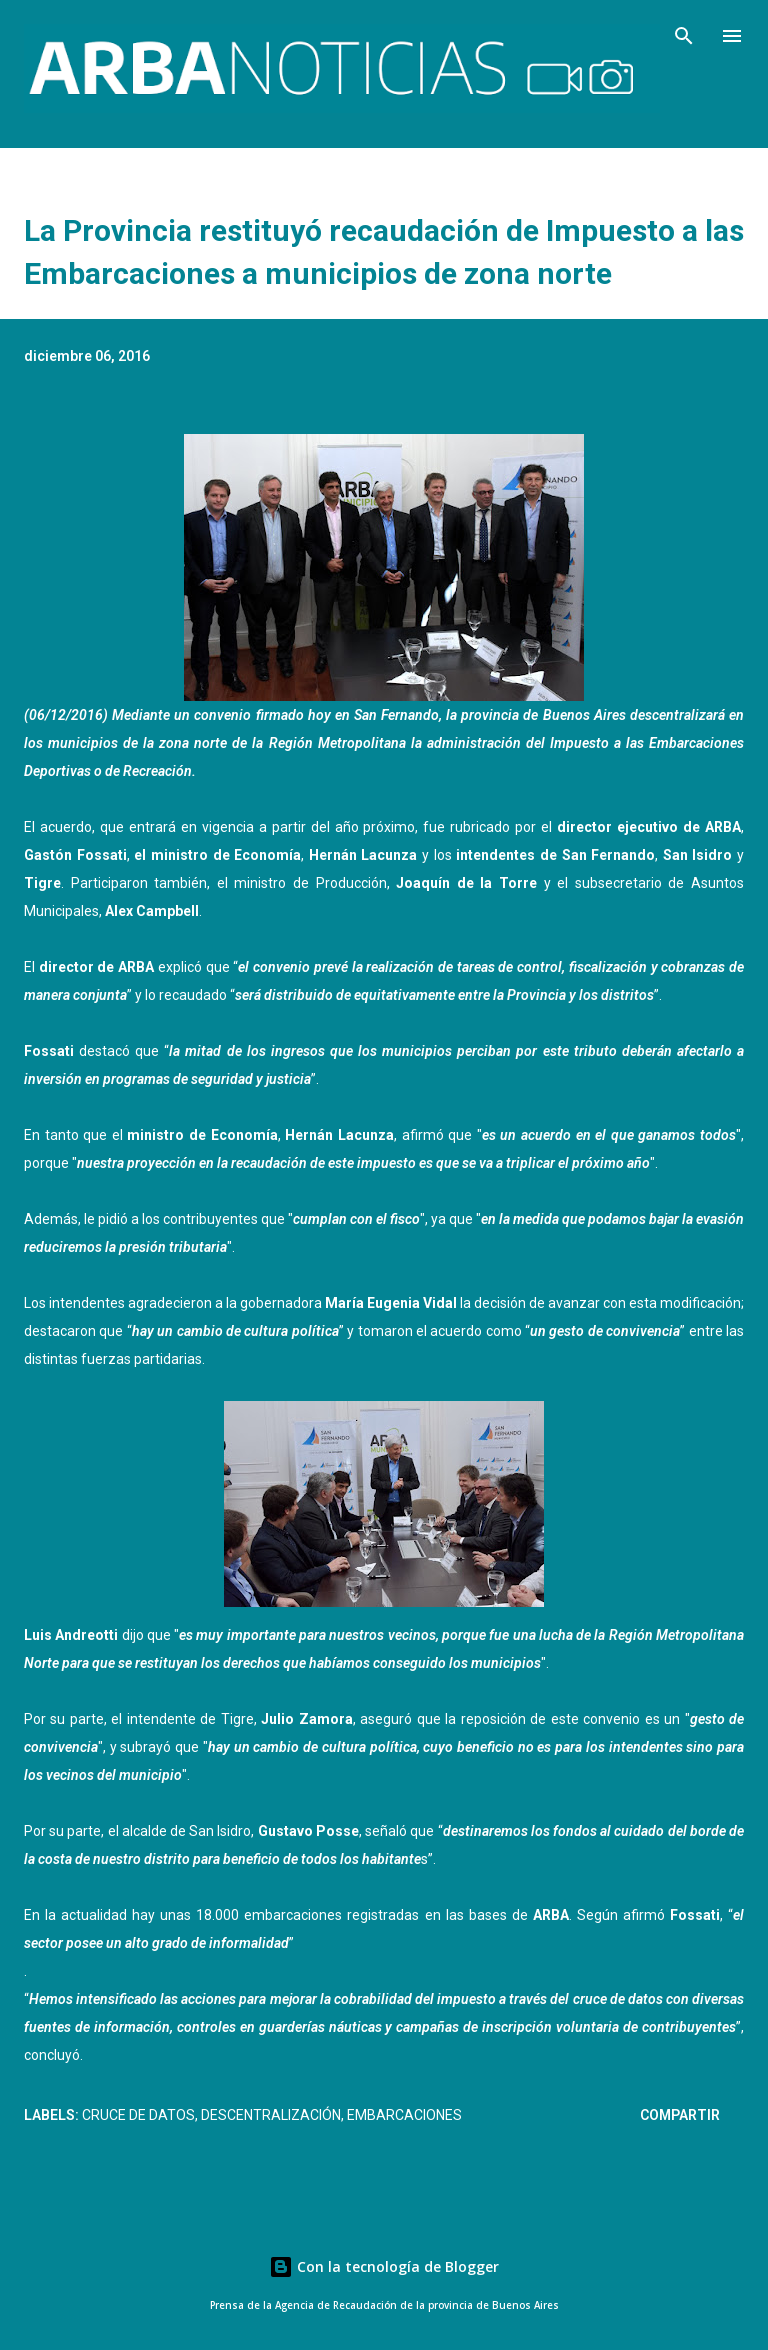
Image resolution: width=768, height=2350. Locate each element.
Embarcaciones (404, 2115)
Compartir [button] (680, 2115)
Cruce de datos (138, 2115)
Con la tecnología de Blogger (384, 2266)
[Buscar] (684, 36)
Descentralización (271, 2115)
